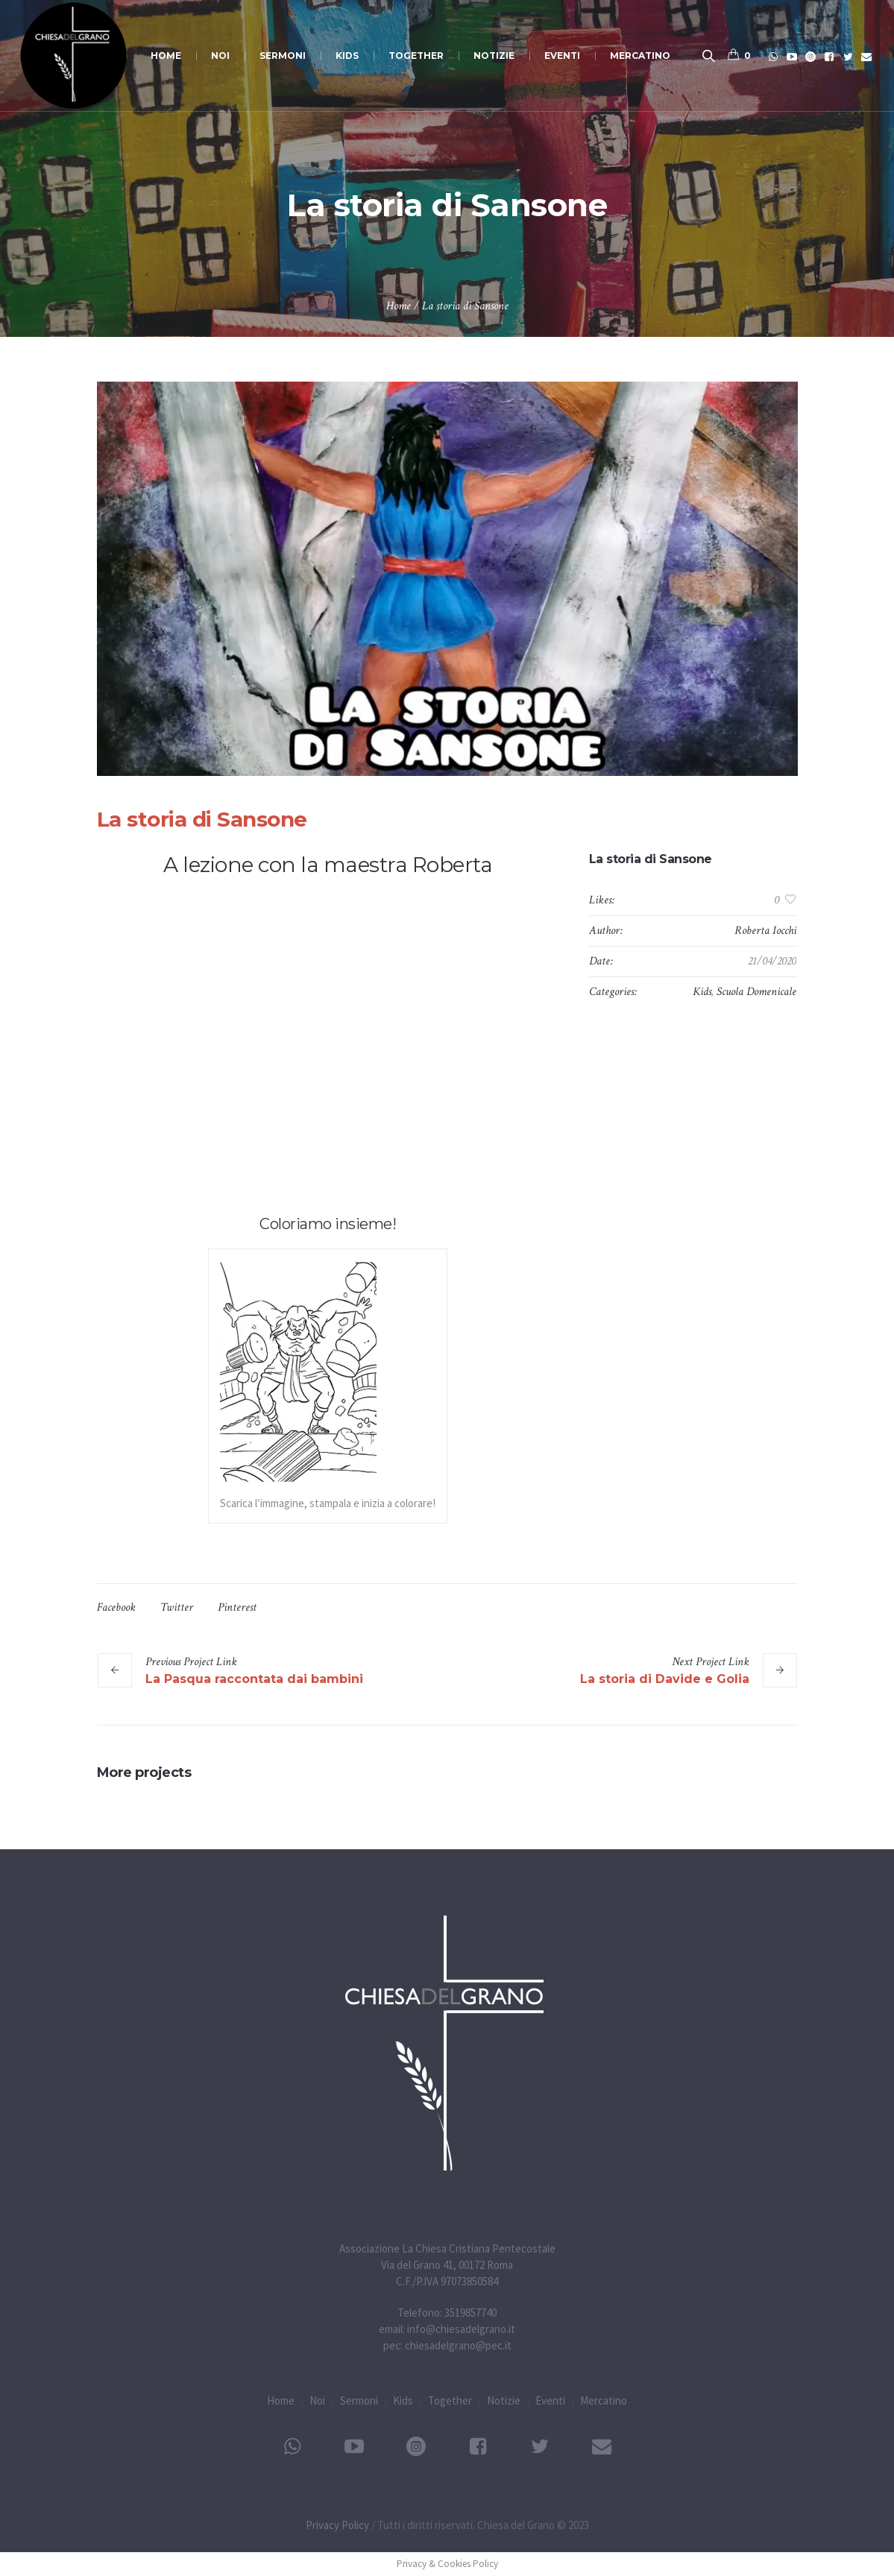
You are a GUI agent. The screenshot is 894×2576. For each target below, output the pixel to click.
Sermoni (359, 2400)
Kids (702, 992)
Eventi (550, 2400)
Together (450, 2400)
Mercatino (603, 2400)
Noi (317, 2400)
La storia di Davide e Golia (664, 1679)
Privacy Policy (337, 2525)
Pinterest (237, 1607)
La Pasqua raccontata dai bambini (254, 1679)
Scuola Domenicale (756, 992)
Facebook (116, 1607)
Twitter (176, 1607)
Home (398, 306)
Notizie (503, 2400)
